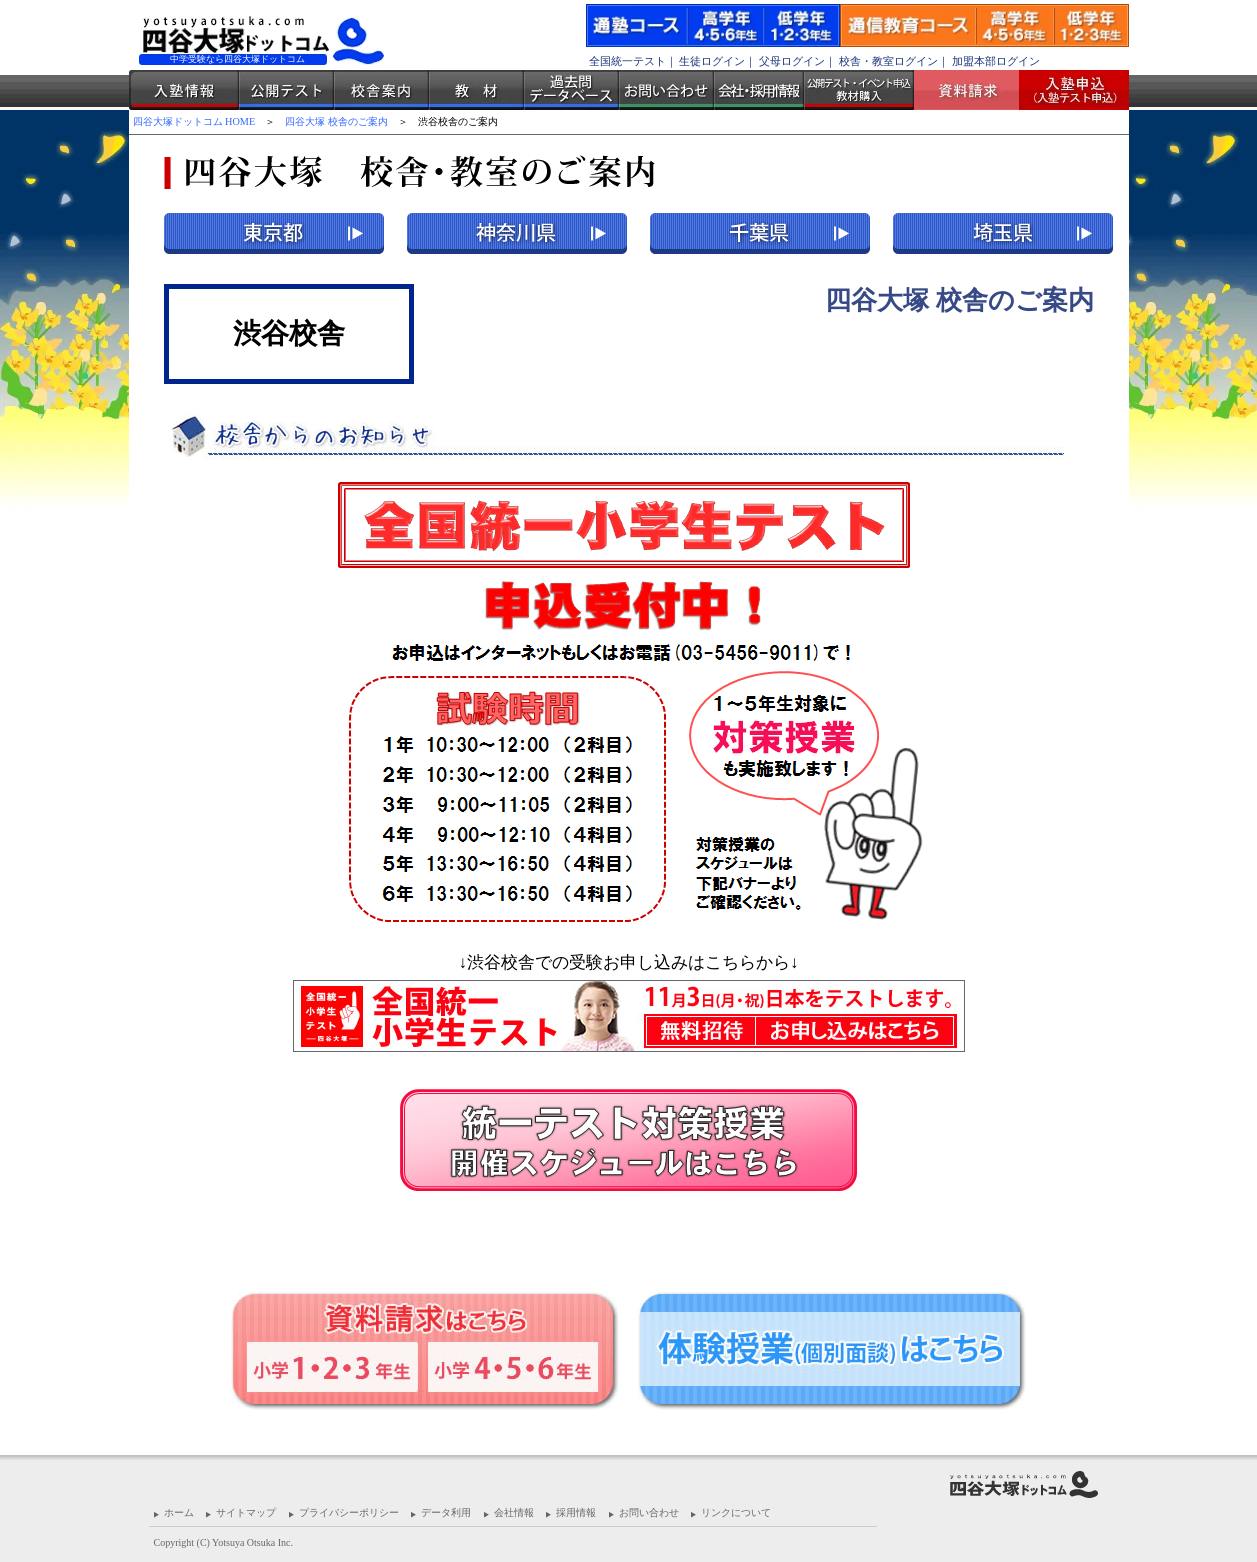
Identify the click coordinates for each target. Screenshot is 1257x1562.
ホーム (179, 1512)
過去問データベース (571, 90)
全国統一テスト (627, 61)
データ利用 (446, 1512)
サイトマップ (246, 1512)
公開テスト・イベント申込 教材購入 (859, 90)
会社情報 (514, 1512)
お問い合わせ (666, 90)
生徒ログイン (712, 61)
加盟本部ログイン (996, 61)
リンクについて (736, 1512)
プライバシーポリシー (349, 1512)
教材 (476, 90)
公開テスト (286, 90)
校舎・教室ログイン (888, 61)
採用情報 (576, 1512)
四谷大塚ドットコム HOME (194, 121)
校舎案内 (381, 90)
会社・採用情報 (759, 90)
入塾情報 (184, 90)
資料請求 (974, 90)
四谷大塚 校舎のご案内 (336, 121)
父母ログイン (792, 61)
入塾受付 (1066, 90)
